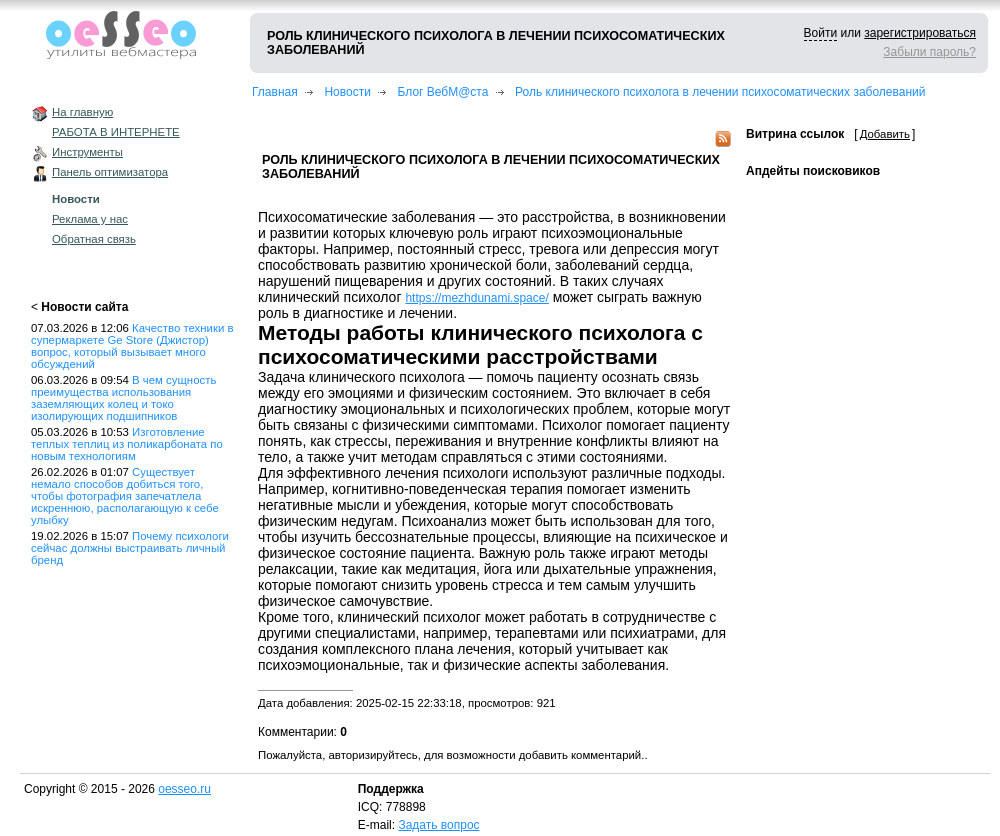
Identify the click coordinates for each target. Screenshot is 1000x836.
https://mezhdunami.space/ (476, 298)
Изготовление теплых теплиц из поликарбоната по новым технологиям (127, 444)
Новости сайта (84, 307)
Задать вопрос (438, 825)
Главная (275, 92)
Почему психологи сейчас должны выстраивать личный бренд (130, 548)
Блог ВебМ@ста (443, 92)
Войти (821, 33)
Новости (76, 199)
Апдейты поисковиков (813, 171)
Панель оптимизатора (110, 172)
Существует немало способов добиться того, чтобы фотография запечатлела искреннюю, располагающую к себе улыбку (125, 496)
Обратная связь (94, 239)
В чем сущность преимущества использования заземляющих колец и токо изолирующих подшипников (123, 398)
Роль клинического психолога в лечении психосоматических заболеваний (720, 92)
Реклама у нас (90, 219)
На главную (82, 112)
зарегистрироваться (920, 33)
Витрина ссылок (795, 134)
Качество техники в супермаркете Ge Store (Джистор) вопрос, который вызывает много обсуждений (132, 346)
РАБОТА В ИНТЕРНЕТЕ (116, 132)
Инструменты (87, 152)
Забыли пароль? (929, 52)
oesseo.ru (184, 789)
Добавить (885, 134)
